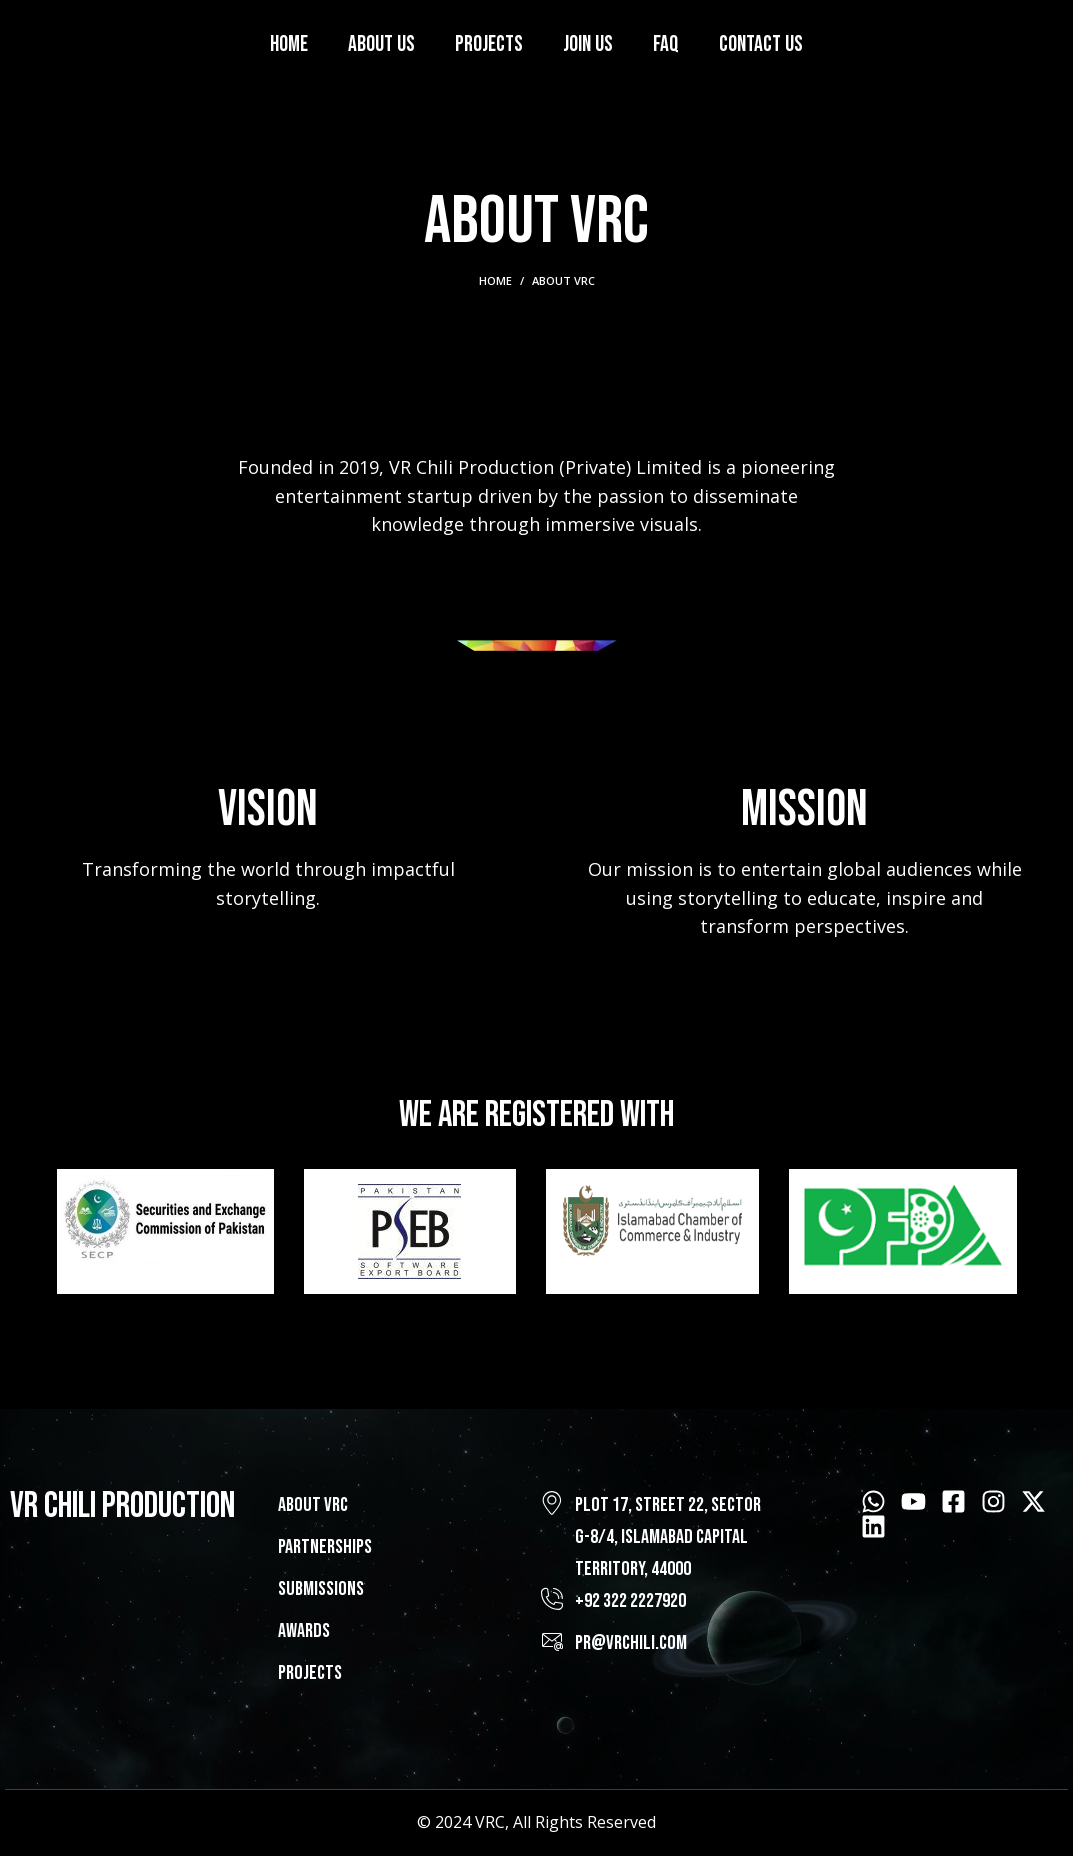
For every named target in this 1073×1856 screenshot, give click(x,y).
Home (495, 280)
